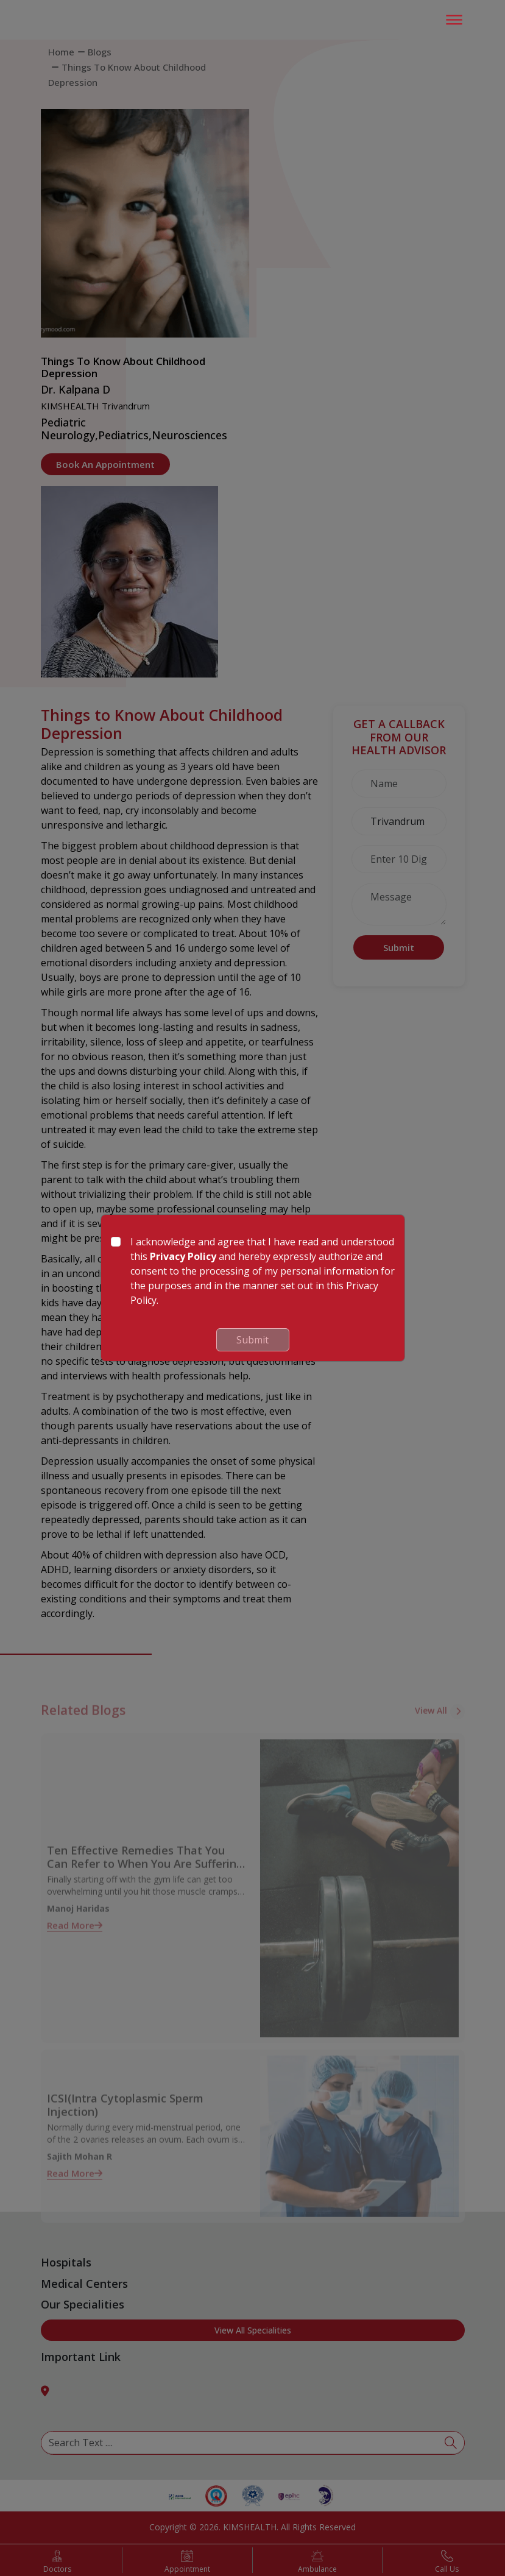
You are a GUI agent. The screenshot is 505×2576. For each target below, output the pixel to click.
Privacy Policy (183, 1256)
